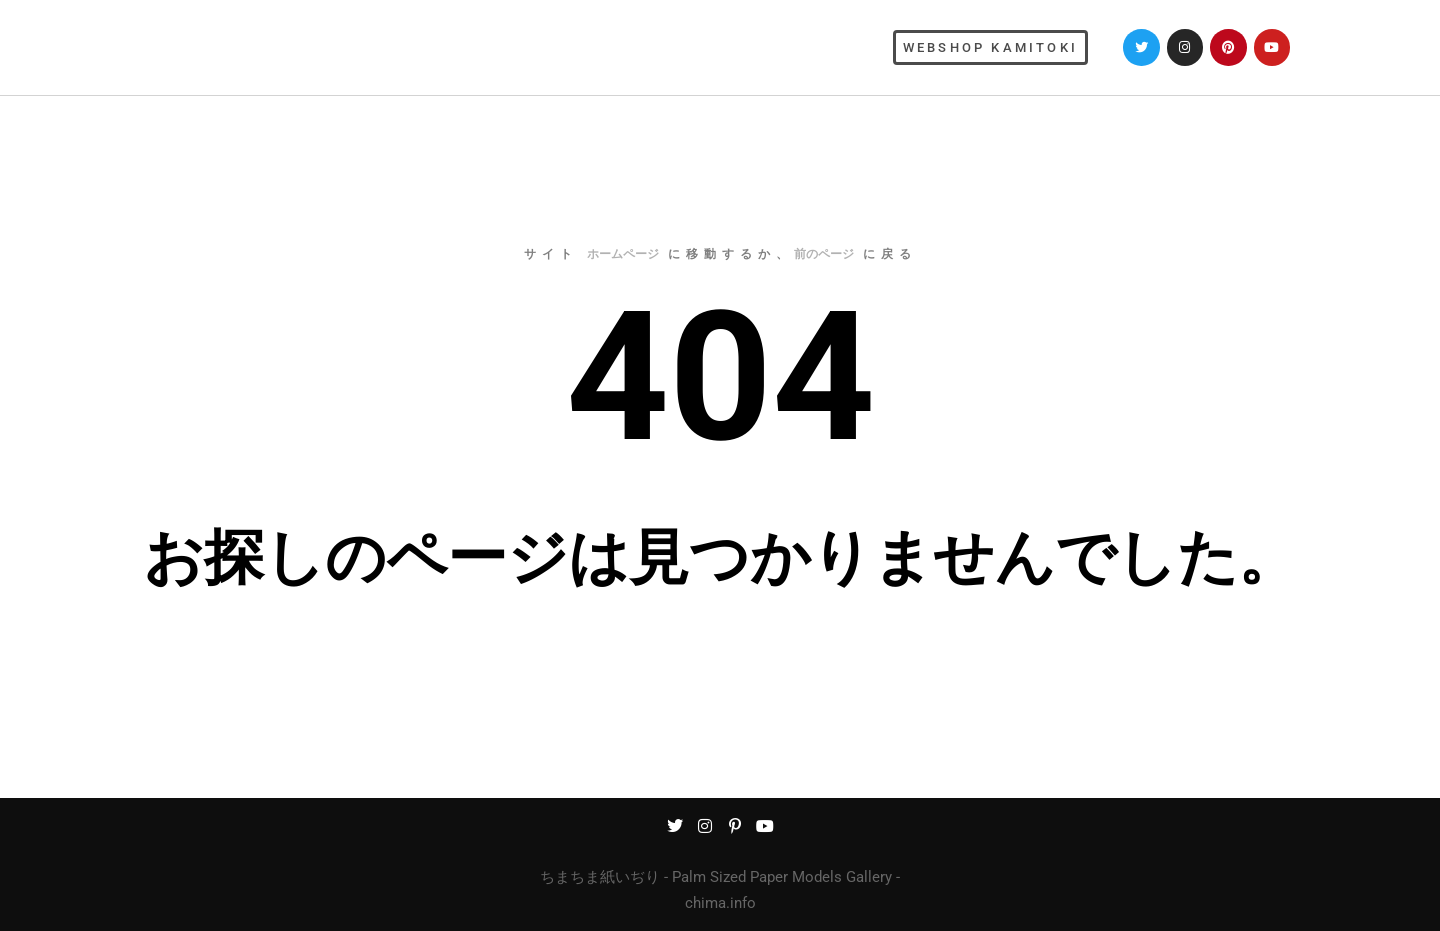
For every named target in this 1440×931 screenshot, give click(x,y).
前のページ (824, 254)
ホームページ (623, 254)
